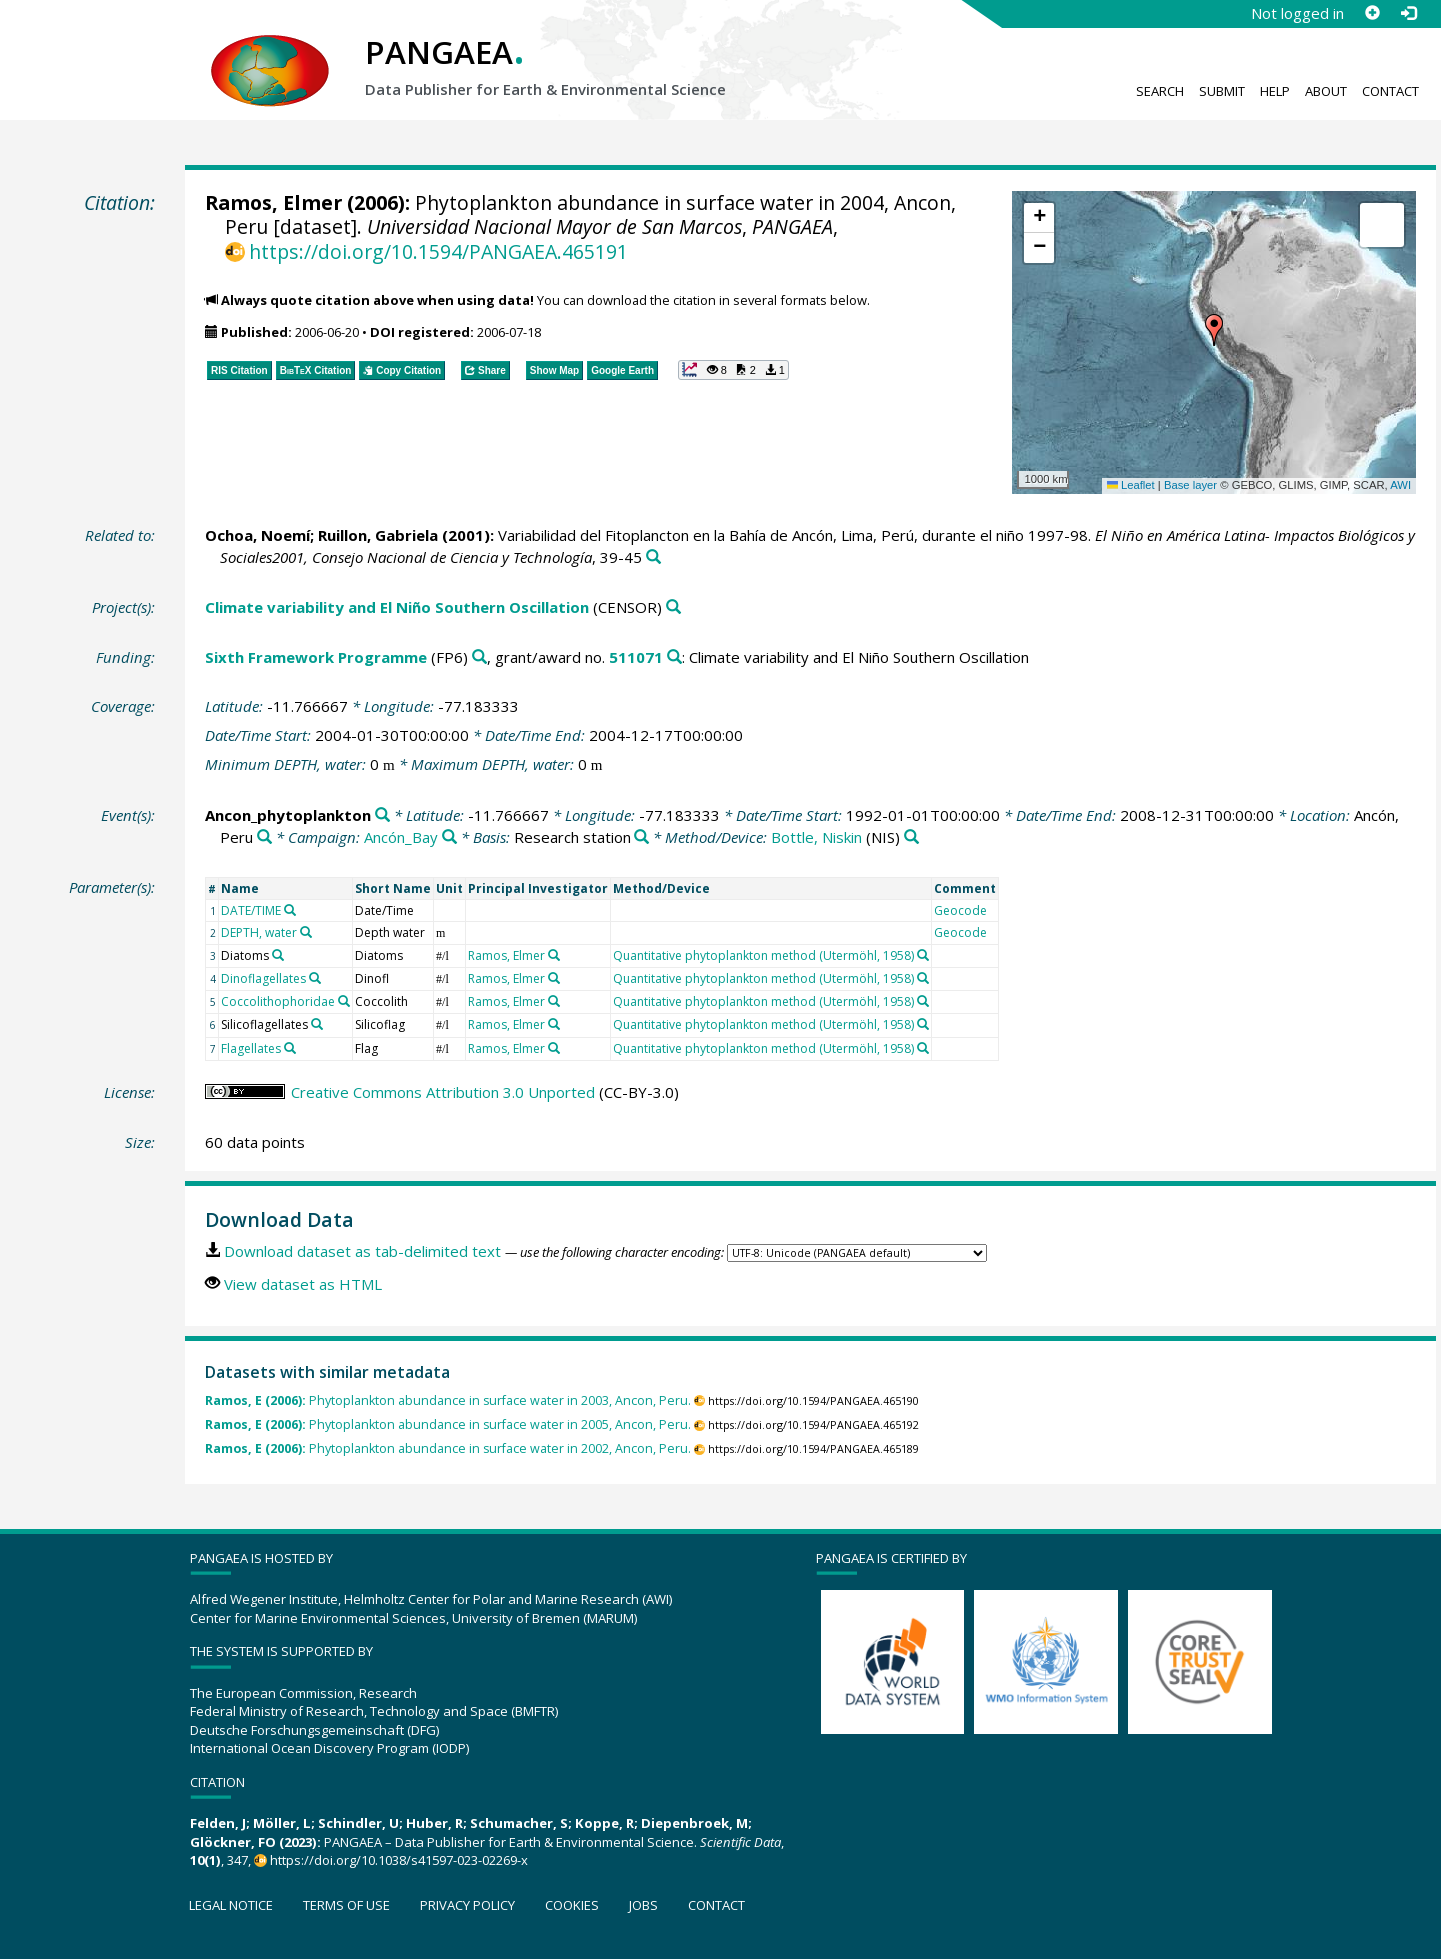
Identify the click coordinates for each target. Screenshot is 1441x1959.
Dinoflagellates (263, 978)
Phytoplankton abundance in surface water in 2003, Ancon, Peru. (448, 1400)
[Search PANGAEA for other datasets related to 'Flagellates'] (290, 1048)
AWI (1400, 485)
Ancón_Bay (401, 837)
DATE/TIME (251, 910)
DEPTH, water (259, 932)
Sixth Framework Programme (316, 657)
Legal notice (231, 1905)
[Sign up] (1372, 13)
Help (1275, 91)
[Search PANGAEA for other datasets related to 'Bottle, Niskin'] (911, 837)
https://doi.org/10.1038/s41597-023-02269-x (399, 1860)
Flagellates (251, 1048)
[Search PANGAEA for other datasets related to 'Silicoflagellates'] (317, 1024)
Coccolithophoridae (278, 1001)
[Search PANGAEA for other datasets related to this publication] (653, 557)
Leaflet (1131, 485)
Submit (1222, 91)
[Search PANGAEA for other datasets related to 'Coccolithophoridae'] (344, 1001)
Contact (1390, 91)
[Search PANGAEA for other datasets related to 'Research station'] (641, 837)
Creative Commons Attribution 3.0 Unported (443, 1092)
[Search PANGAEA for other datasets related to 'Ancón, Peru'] (264, 837)
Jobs (643, 1905)
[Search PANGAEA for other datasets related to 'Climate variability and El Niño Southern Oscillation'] (673, 607)
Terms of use (346, 1905)
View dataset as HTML (303, 1284)
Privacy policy (467, 1905)
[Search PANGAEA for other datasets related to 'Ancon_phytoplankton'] (382, 815)
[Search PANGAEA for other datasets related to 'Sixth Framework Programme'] (479, 657)
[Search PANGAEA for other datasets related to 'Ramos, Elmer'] (554, 955)
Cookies (572, 1905)
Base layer (1190, 485)
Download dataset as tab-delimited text (362, 1251)
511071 (636, 657)
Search (1160, 91)
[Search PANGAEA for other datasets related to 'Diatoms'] (278, 955)
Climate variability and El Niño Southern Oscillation (397, 607)
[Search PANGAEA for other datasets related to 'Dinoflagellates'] (315, 978)
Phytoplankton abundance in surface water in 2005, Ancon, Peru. (448, 1424)
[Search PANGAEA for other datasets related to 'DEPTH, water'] (306, 932)
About (1326, 91)
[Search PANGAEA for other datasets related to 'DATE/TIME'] (290, 910)
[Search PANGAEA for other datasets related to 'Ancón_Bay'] (449, 837)
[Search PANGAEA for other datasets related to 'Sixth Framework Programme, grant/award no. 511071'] (674, 657)
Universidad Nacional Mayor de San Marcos (554, 226)
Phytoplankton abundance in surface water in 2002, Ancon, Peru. (448, 1448)
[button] (1214, 330)
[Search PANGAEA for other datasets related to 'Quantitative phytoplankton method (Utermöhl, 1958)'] (923, 955)
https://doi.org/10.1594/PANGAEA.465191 (438, 251)
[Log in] (1408, 13)
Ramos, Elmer (273, 202)
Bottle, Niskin (816, 837)
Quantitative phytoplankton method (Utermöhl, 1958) (763, 955)
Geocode (960, 910)
